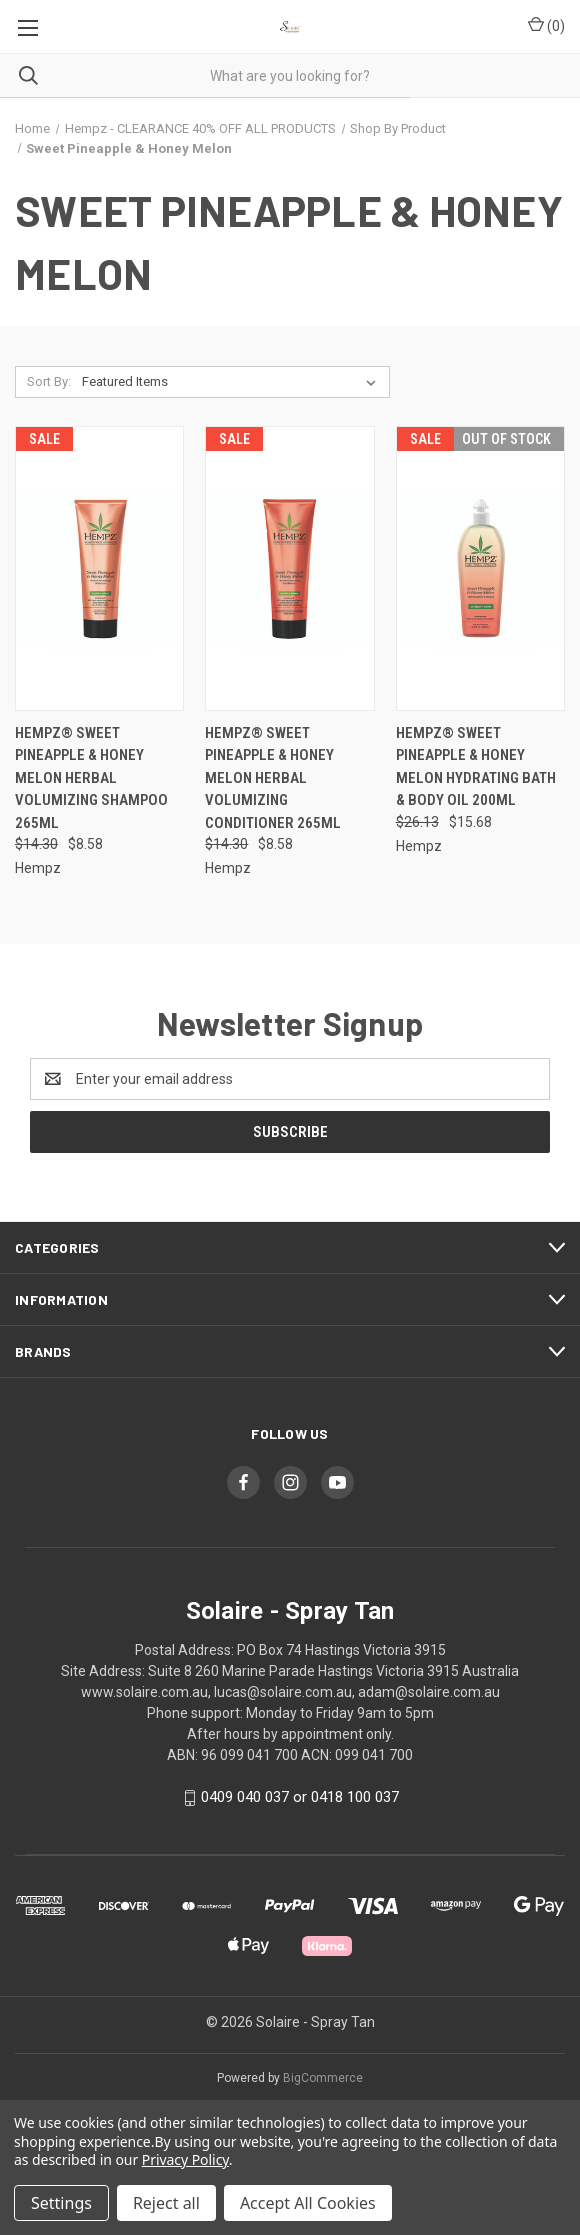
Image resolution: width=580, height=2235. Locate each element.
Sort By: (49, 381)
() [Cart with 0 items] (546, 25)
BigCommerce (323, 2078)
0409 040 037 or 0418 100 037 (300, 1797)
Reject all (166, 2203)
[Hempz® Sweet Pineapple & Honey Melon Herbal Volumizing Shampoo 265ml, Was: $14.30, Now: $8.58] (99, 568)
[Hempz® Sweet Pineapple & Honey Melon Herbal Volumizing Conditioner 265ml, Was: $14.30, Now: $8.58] (289, 568)
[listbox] (233, 382)
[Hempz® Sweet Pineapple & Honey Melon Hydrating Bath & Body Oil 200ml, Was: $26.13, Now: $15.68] (480, 568)
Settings (61, 2203)
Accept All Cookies (308, 2203)
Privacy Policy (185, 2159)
